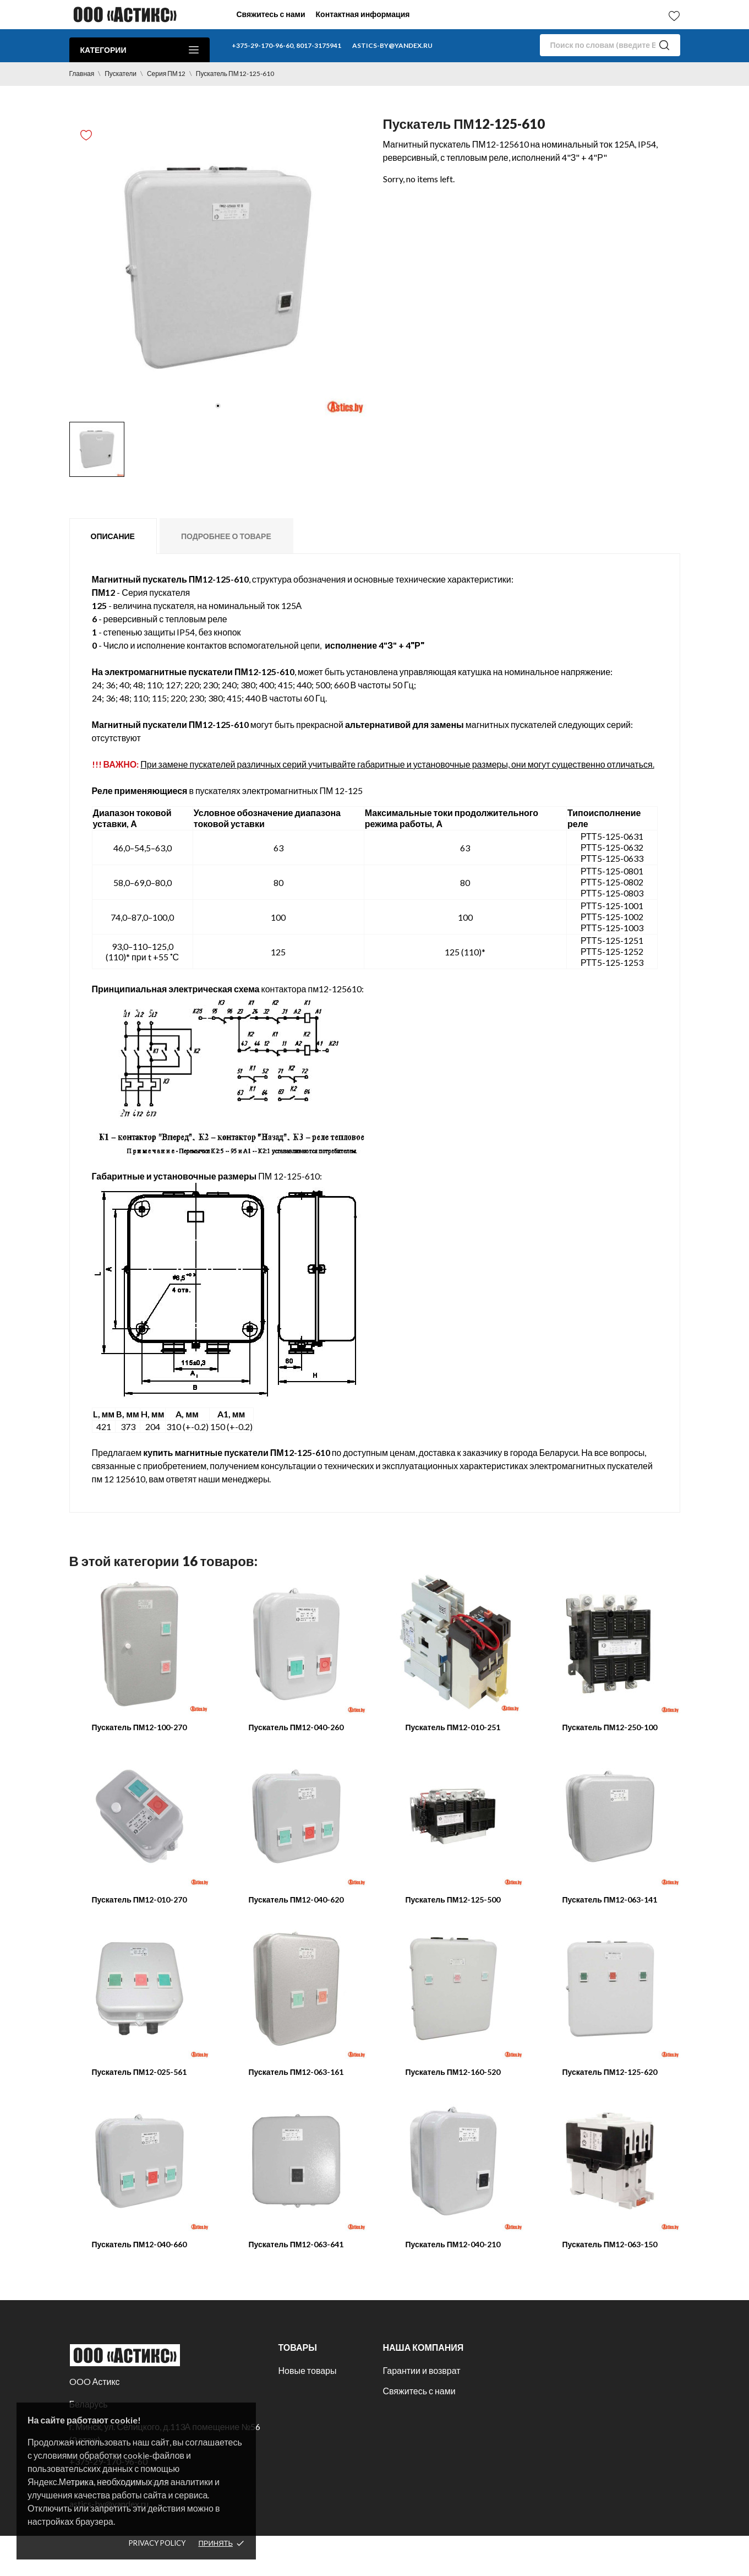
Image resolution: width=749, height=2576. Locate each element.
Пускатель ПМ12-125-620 (610, 2072)
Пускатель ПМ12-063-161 (296, 2072)
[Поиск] (610, 45)
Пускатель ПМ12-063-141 (610, 1899)
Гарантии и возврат (421, 2370)
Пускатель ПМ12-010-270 (139, 1899)
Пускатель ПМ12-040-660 (139, 2244)
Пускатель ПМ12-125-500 (453, 1899)
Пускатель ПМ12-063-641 (296, 2244)
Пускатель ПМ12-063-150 (610, 2244)
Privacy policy (157, 2543)
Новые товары (307, 2370)
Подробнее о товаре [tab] (226, 536)
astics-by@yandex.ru (392, 45)
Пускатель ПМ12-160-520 (453, 2072)
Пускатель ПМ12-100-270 (139, 1727)
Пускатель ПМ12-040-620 (296, 1899)
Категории (139, 50)
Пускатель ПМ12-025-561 (139, 2072)
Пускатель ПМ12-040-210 (453, 2244)
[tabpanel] (218, 267)
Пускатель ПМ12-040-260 (296, 1727)
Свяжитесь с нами (271, 14)
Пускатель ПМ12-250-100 (610, 1727)
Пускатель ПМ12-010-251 (453, 1727)
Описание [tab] (113, 536)
